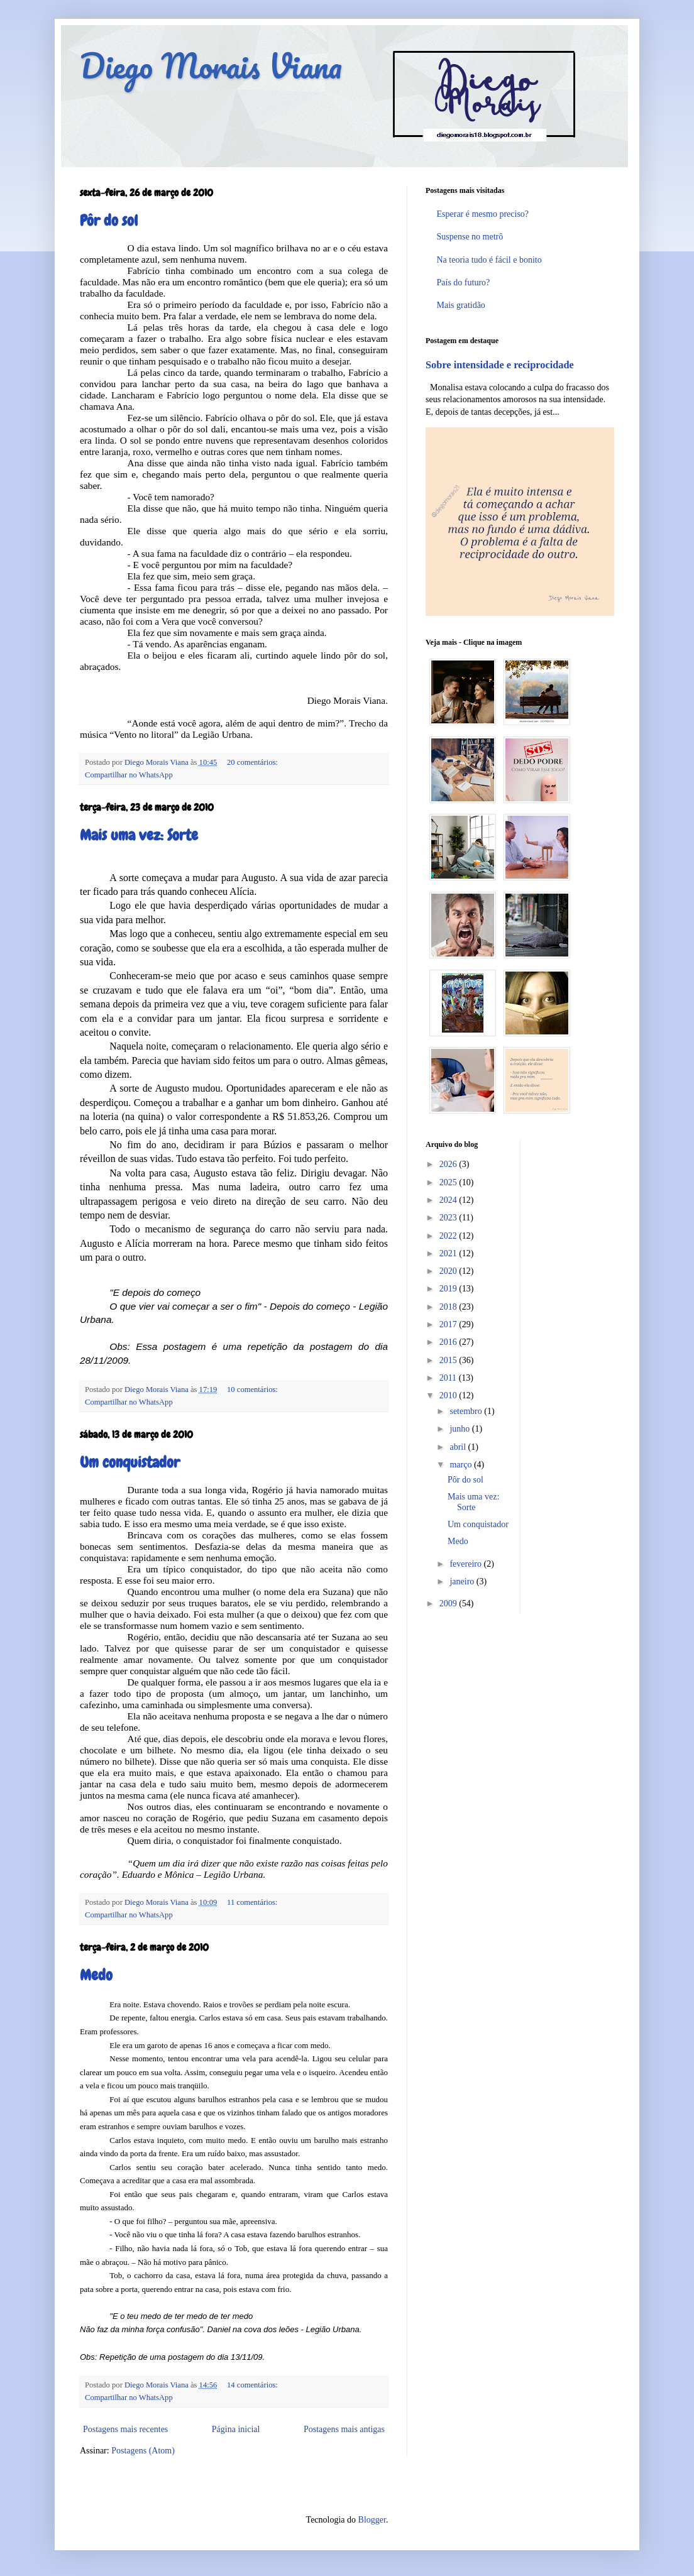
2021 (449, 1253)
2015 (449, 1360)
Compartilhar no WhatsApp (129, 774)
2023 (449, 1217)
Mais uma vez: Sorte (139, 835)
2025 (449, 1182)
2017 (449, 1324)
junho (460, 1428)
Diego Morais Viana (211, 65)
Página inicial (236, 2429)
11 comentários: (252, 1902)
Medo (96, 1975)
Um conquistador (130, 1462)
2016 (449, 1342)
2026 (449, 1164)
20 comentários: (252, 762)
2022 (449, 1236)
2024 (449, 1200)
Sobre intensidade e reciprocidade (500, 365)
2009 (449, 1603)
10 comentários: (252, 1389)
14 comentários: (252, 2385)
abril (458, 1447)
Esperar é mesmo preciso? (483, 214)
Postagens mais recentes (125, 2429)
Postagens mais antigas (344, 2429)
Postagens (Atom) (143, 2450)
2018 (449, 1307)
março (461, 1464)
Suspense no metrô (470, 236)
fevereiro (466, 1564)
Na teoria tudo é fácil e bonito (489, 260)
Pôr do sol (109, 220)
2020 (449, 1271)
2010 (449, 1395)
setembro (466, 1411)
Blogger (372, 2519)
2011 (449, 1378)
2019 (449, 1288)
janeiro (462, 1581)
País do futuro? (463, 282)
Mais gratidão (461, 305)
